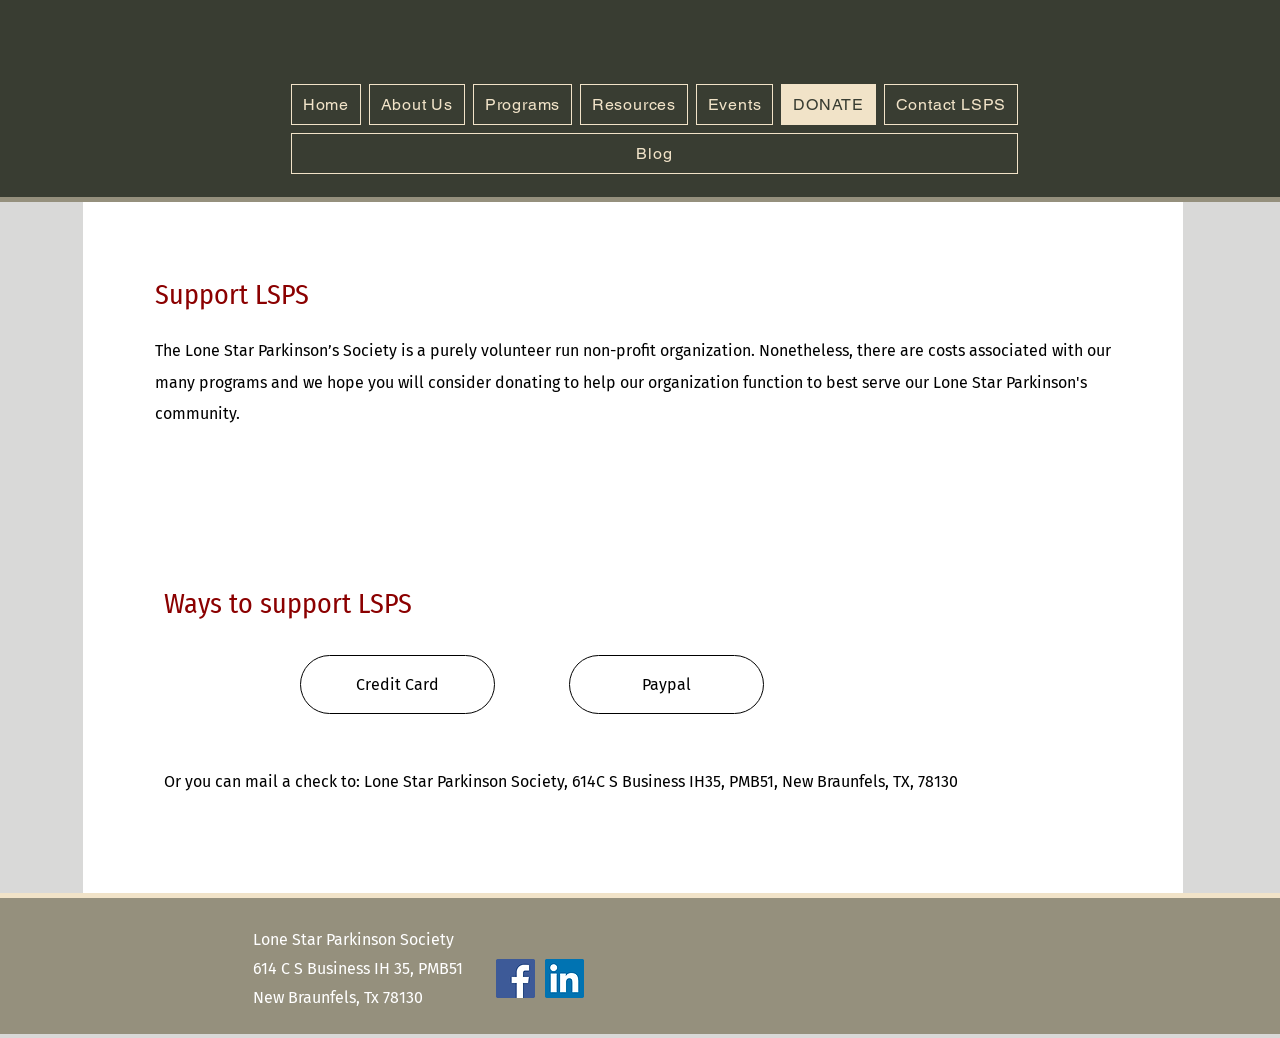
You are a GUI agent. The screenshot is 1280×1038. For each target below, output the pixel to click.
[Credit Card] (397, 684)
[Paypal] (666, 684)
